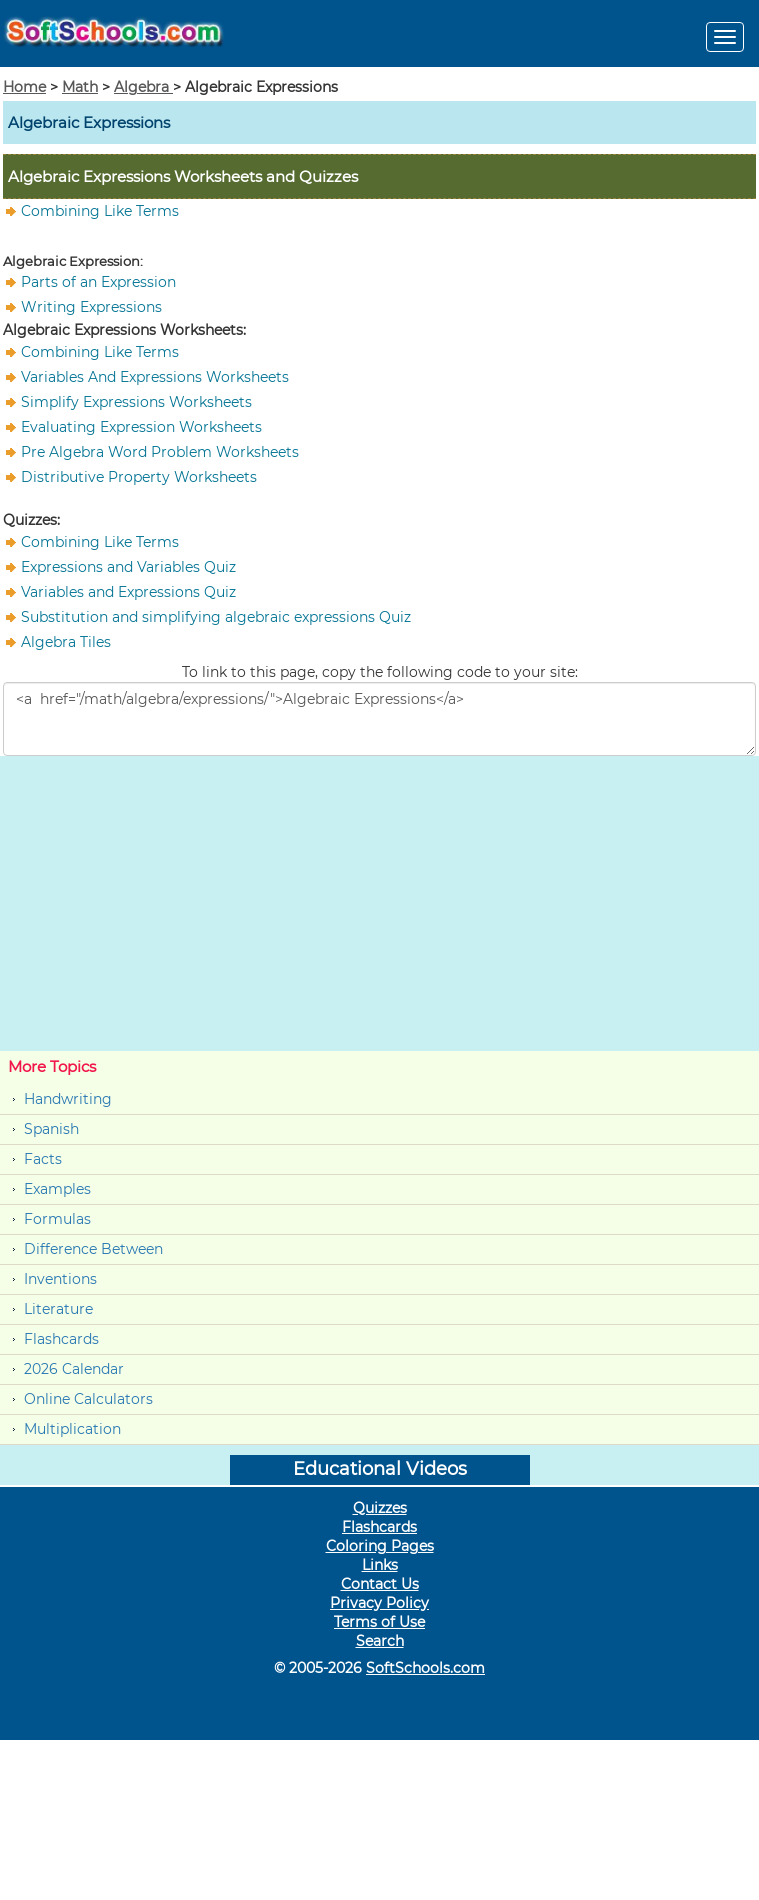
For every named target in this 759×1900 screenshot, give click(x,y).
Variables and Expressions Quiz (128, 592)
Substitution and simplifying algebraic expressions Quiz (216, 617)
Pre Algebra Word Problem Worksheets (160, 452)
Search (380, 1641)
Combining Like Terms (100, 211)
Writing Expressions (91, 307)
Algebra (143, 87)
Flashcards (61, 1339)
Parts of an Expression (98, 282)
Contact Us (380, 1584)
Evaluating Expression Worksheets (141, 427)
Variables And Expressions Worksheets (155, 377)
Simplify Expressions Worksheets (136, 402)
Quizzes (380, 1508)
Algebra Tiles (66, 642)
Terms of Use (379, 1622)
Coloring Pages (380, 1546)
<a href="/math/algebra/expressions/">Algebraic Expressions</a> (379, 719)
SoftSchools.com (425, 1668)
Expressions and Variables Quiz (128, 567)
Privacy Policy (379, 1603)
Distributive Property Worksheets (139, 477)
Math (80, 87)
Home (24, 87)
